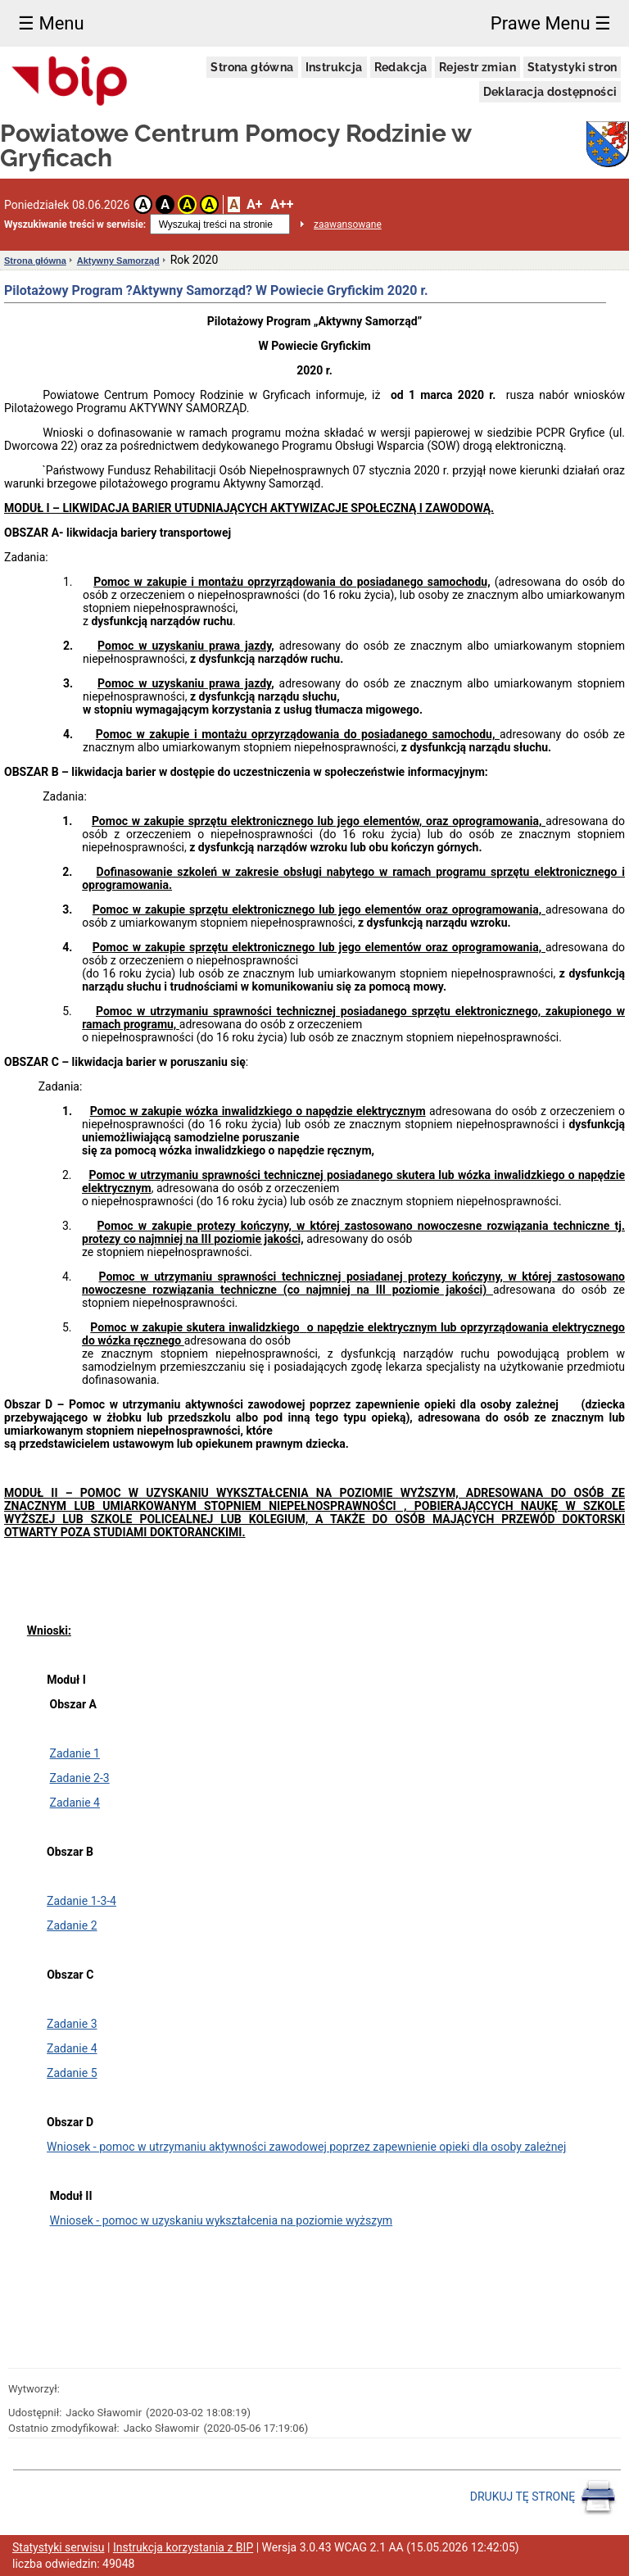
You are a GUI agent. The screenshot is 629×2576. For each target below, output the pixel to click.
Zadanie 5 (72, 2072)
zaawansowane (348, 224)
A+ (254, 204)
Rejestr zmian (477, 67)
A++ (281, 204)
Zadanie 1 (75, 1753)
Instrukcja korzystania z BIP (183, 2547)
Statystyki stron (572, 67)
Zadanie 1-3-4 (81, 1900)
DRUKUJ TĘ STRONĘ (543, 2497)
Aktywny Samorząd (118, 260)
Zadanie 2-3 (80, 1778)
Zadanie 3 (72, 2023)
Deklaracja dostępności (550, 91)
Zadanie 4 (75, 1802)
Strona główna (251, 67)
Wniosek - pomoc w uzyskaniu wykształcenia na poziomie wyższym (221, 2220)
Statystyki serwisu (58, 2547)
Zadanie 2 (72, 1925)
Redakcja (401, 67)
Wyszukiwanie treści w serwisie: (75, 224)
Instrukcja (334, 67)
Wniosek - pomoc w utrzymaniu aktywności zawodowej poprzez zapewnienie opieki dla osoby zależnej (306, 2146)
